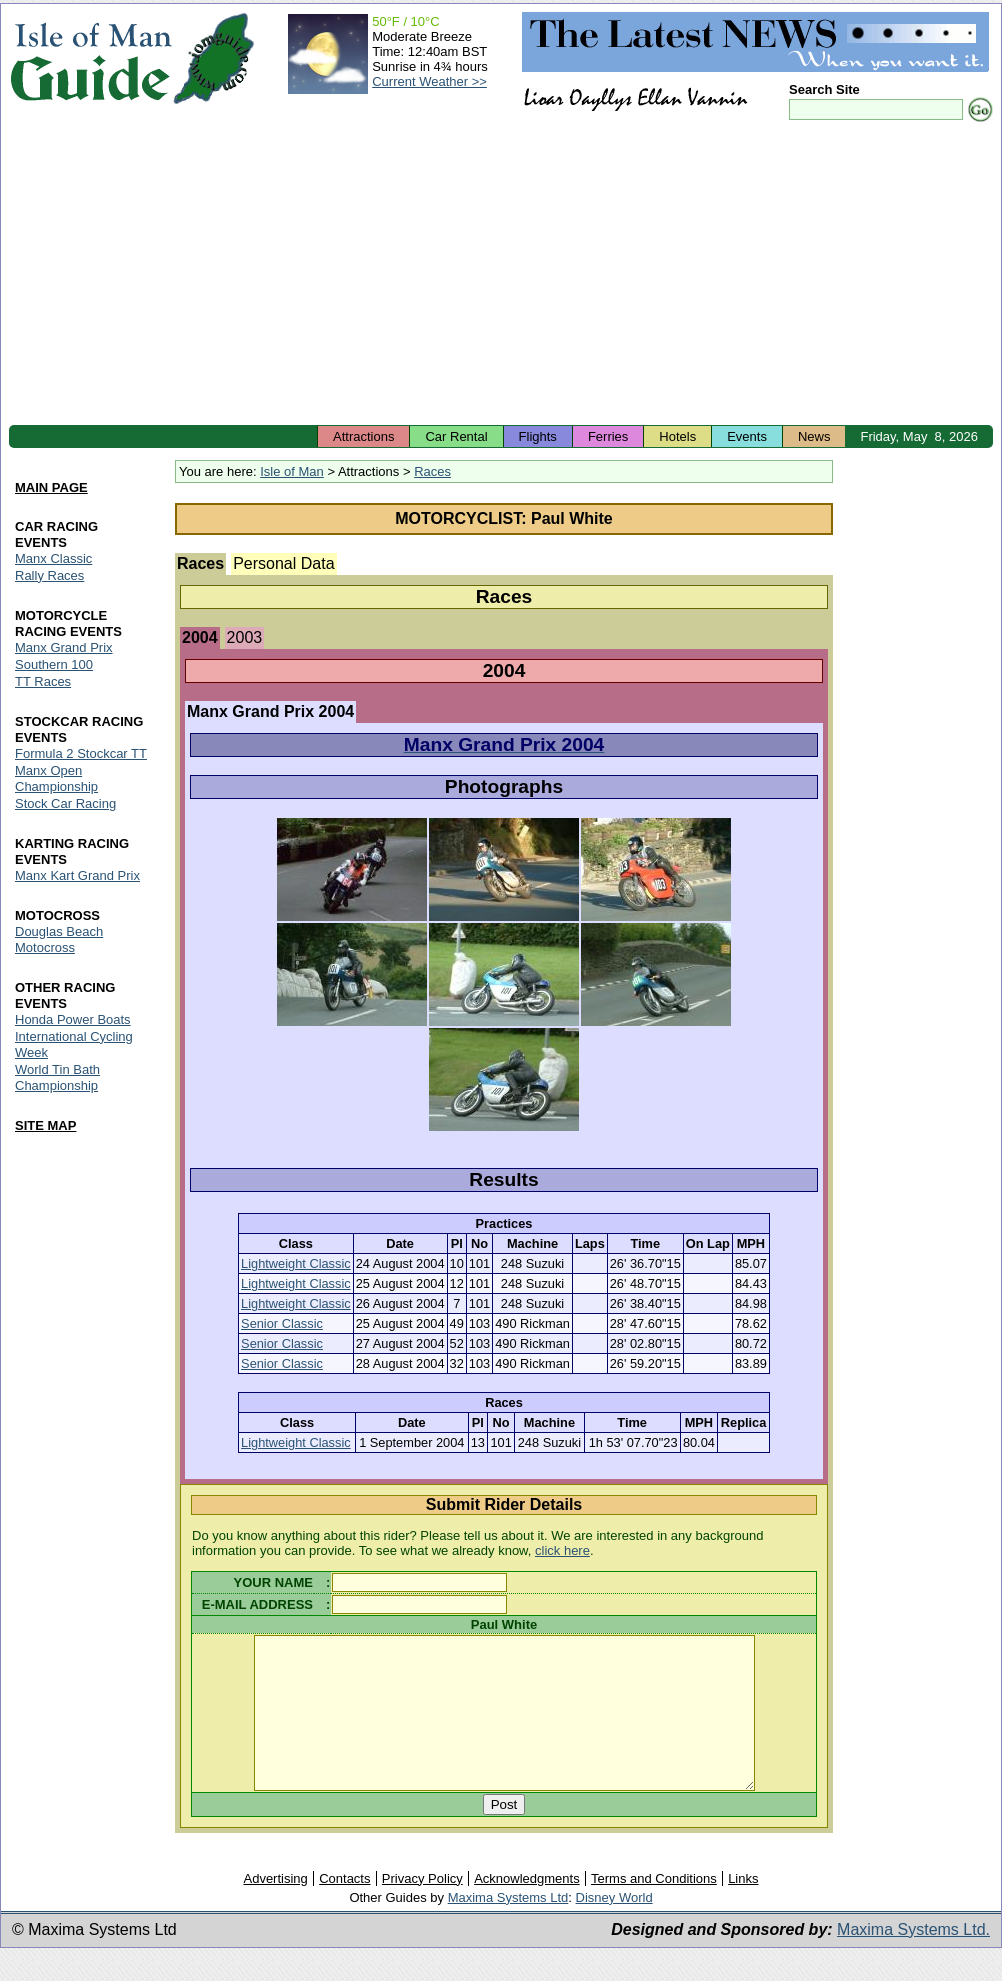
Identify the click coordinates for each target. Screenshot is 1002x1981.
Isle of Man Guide (90, 58)
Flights (538, 436)
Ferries (608, 436)
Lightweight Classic (296, 1263)
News (814, 436)
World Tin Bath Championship (57, 1077)
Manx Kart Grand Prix (77, 875)
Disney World (614, 1927)
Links (743, 1908)
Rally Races (49, 575)
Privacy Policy (422, 1908)
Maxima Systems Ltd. (913, 1959)
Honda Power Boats (73, 1019)
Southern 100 (54, 664)
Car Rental (456, 436)
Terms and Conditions (654, 1908)
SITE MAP (45, 1125)
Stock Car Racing (65, 803)
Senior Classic (282, 1323)
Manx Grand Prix (64, 647)
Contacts (344, 1908)
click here (562, 1550)
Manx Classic (53, 558)
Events (747, 436)
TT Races (43, 681)
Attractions (363, 436)
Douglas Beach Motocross (59, 939)
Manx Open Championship (56, 778)
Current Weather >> (429, 81)
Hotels (677, 436)
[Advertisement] (501, 275)
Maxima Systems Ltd (508, 1927)
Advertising (275, 1908)
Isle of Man (292, 471)
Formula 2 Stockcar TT (81, 753)
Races (432, 471)
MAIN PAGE (51, 487)
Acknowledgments (527, 1908)
